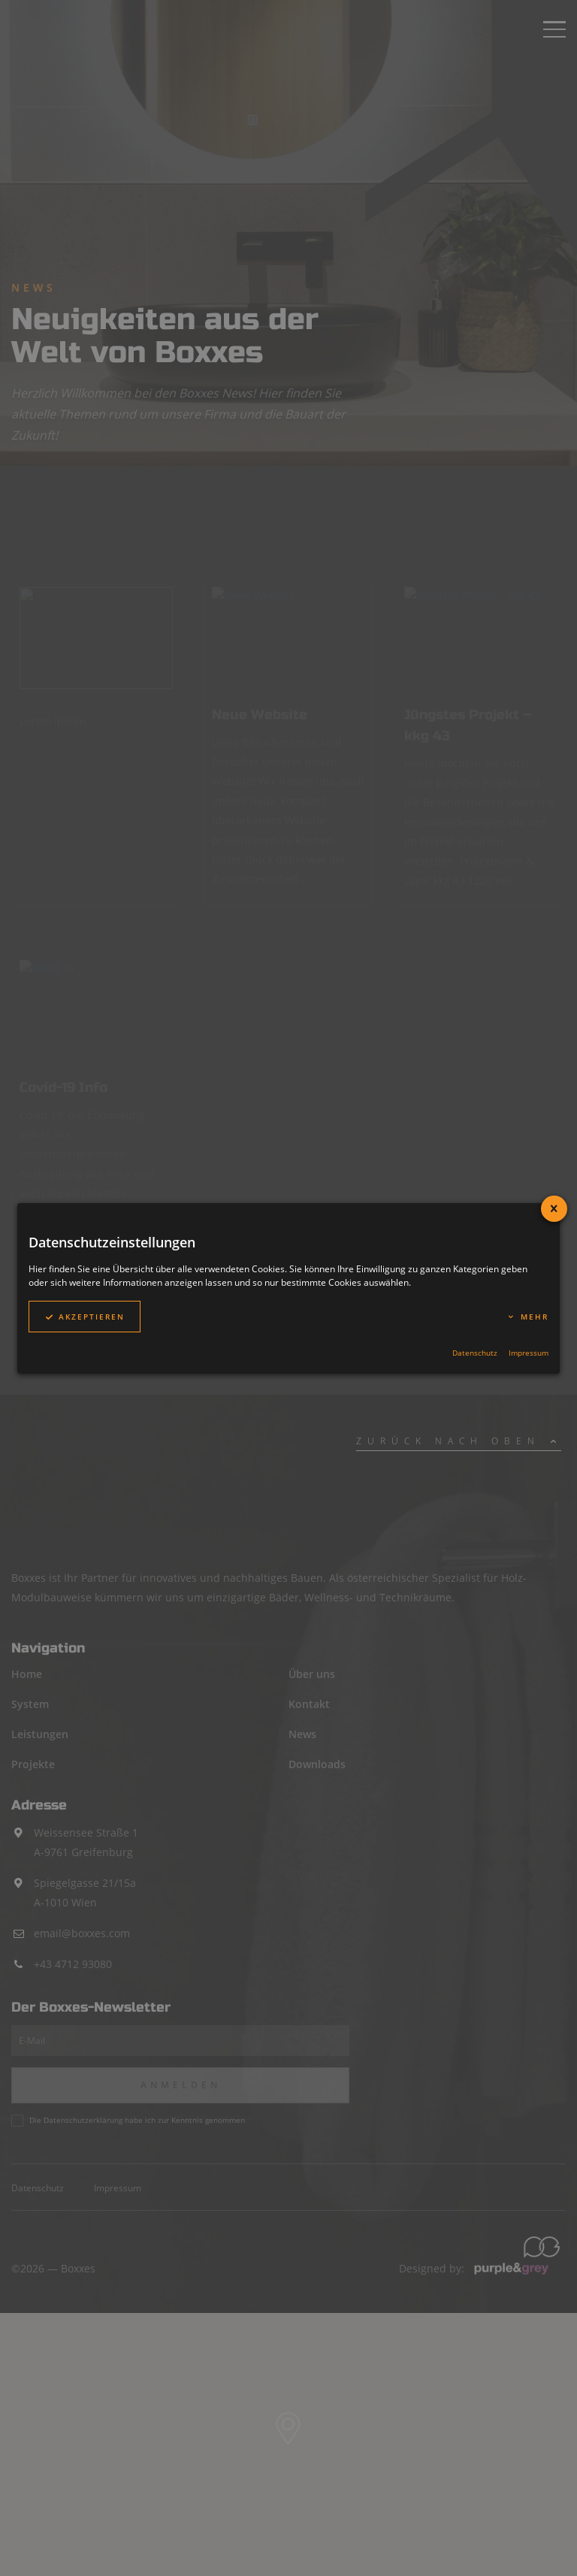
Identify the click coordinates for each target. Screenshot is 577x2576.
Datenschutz (474, 1352)
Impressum (528, 1352)
